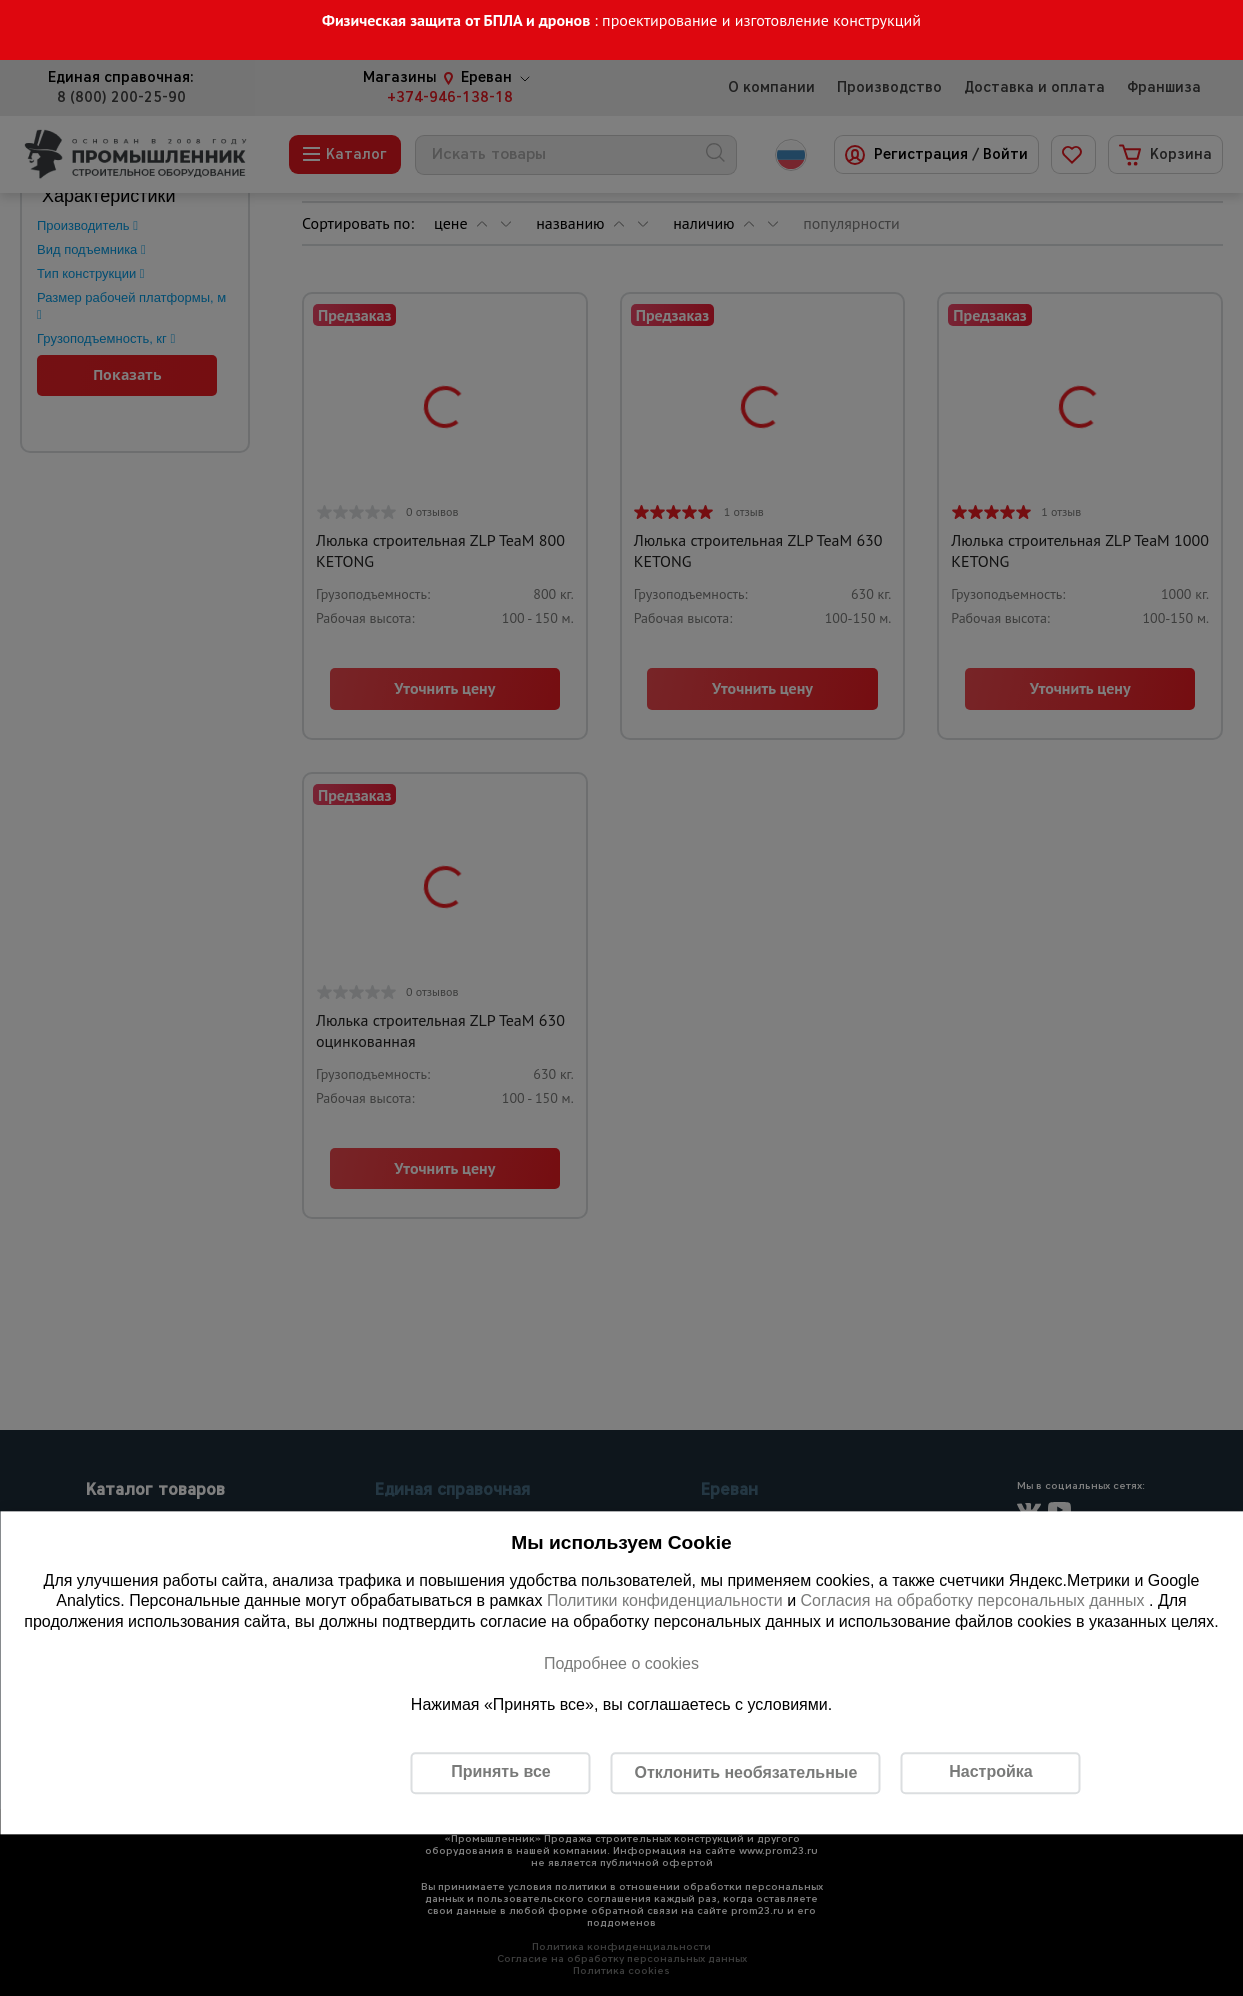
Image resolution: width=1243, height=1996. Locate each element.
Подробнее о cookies (621, 1663)
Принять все (500, 1772)
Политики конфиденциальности (665, 1601)
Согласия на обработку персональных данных (975, 1601)
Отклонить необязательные (746, 1772)
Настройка (990, 1772)
